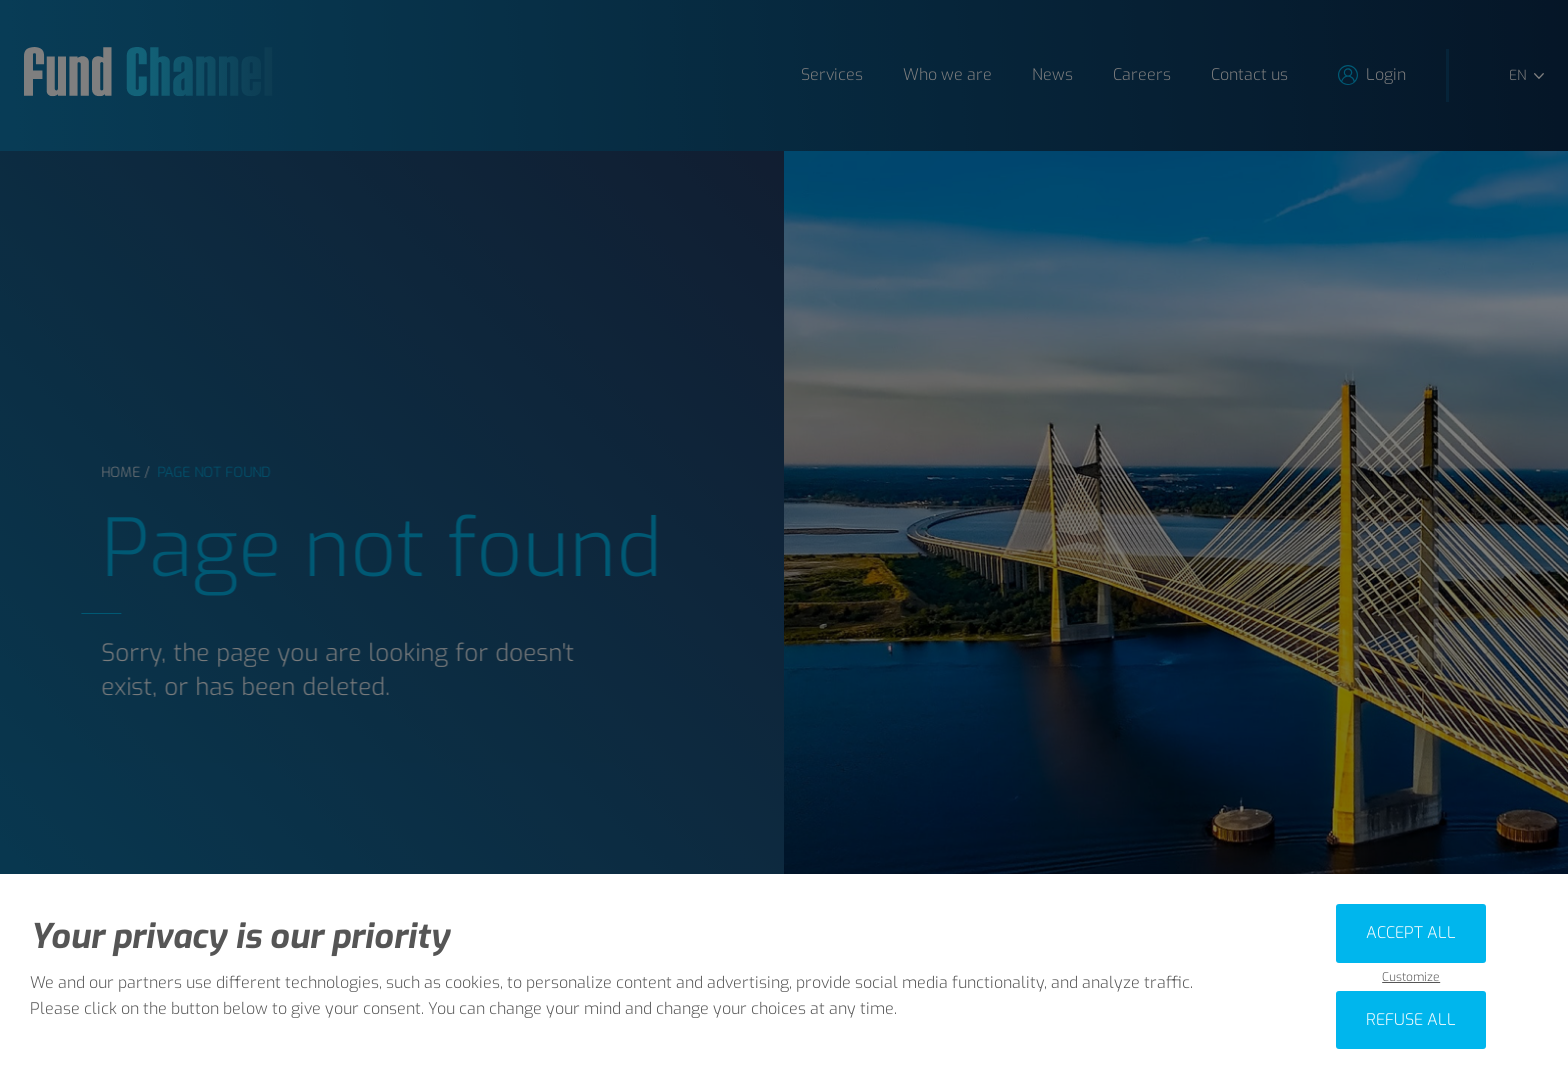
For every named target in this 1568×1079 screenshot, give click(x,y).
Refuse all (1411, 1019)
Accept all (1411, 932)
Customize (1411, 977)
